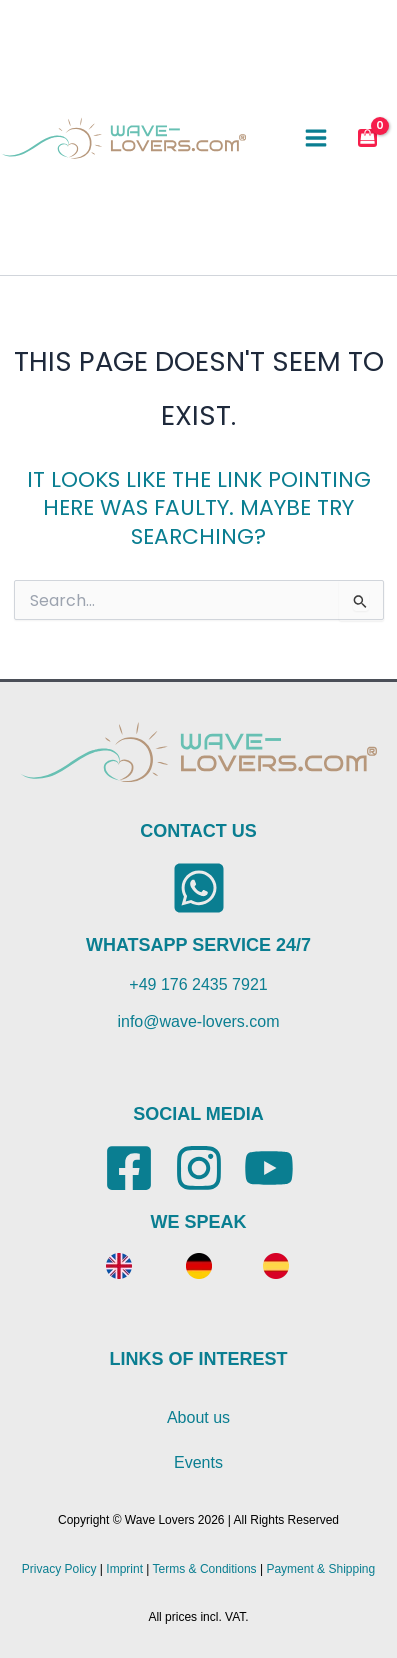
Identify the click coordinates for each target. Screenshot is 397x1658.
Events (198, 1462)
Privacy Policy (59, 1569)
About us (198, 1417)
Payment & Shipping (320, 1569)
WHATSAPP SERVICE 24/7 (198, 945)
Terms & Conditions (205, 1569)
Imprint (124, 1569)
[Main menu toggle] (316, 137)
